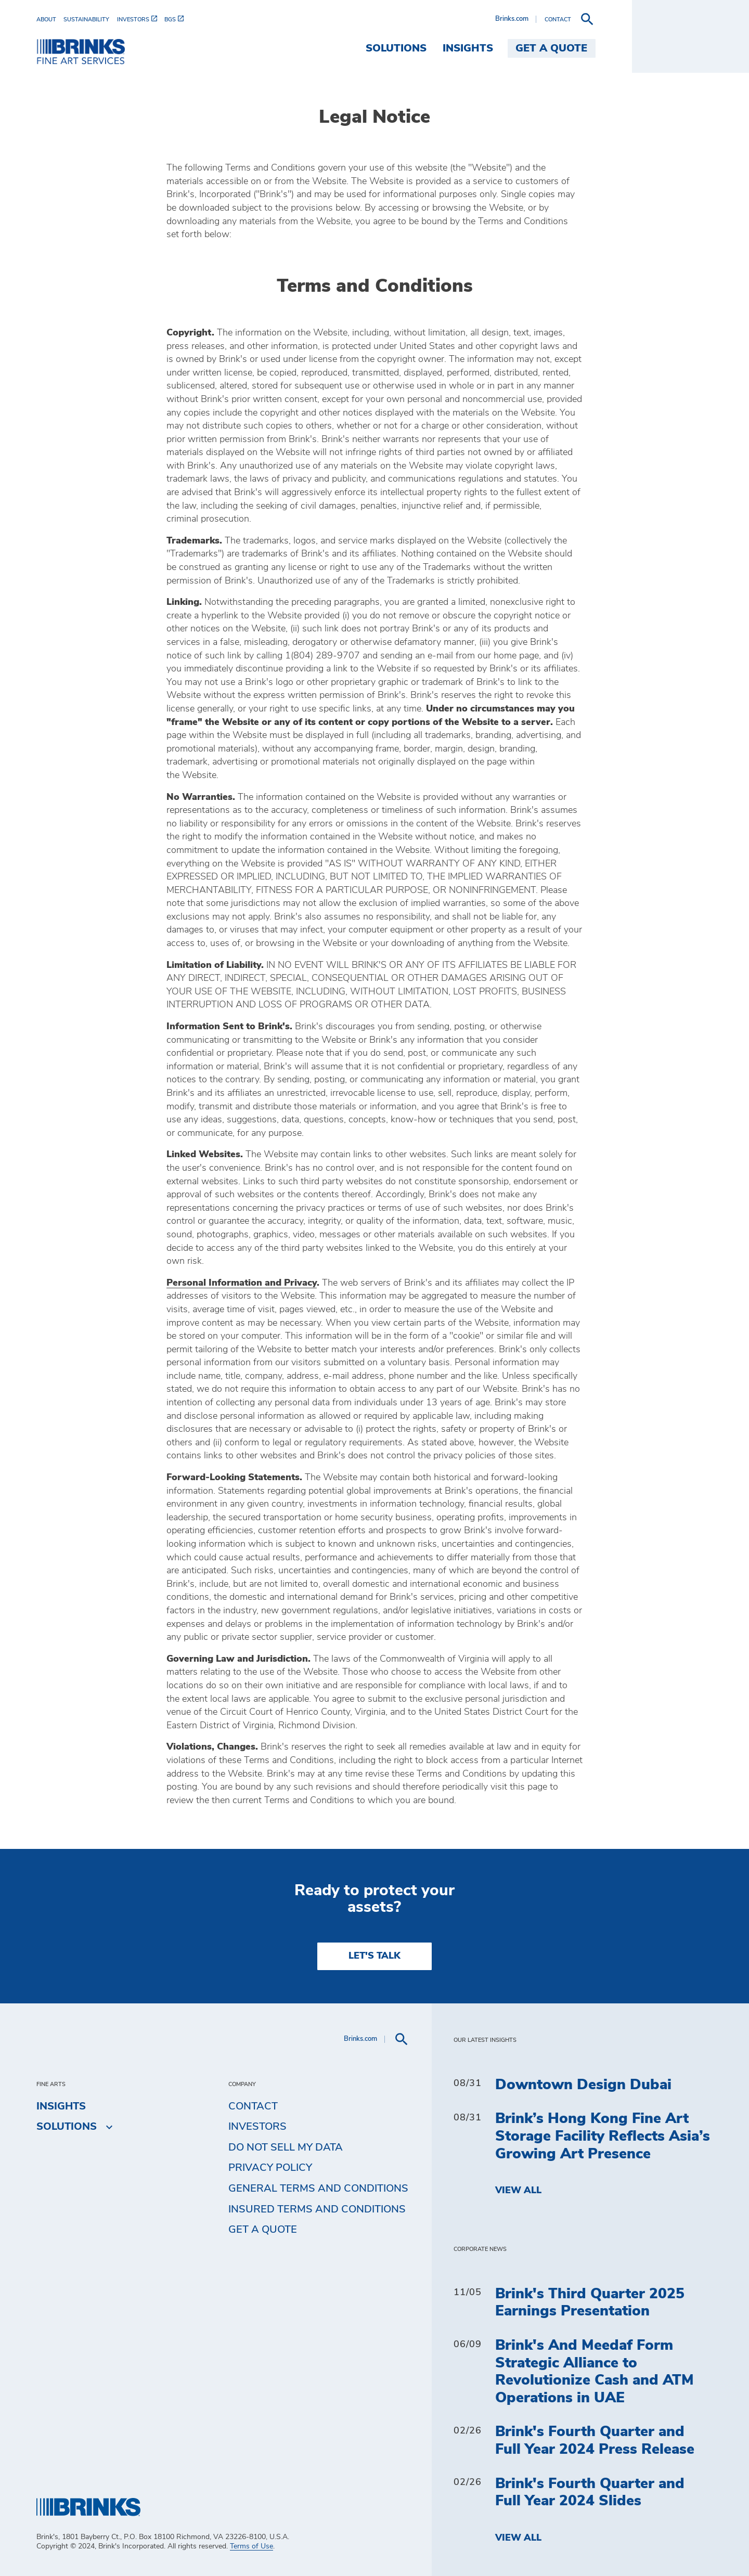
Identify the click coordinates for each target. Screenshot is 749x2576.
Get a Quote (262, 2229)
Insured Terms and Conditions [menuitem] (317, 2209)
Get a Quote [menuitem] (669, 48)
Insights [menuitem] (585, 48)
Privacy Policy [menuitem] (270, 2168)
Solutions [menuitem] (513, 48)
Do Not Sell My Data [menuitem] (285, 2147)
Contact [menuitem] (253, 2106)
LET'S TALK (374, 1956)
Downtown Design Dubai (583, 2085)
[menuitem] (49, 19)
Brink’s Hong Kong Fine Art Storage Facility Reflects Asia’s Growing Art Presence (602, 2136)
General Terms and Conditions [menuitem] (318, 2188)
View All (518, 2190)
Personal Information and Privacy (241, 1283)
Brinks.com (628, 19)
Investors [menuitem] (257, 2126)
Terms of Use (251, 2546)
